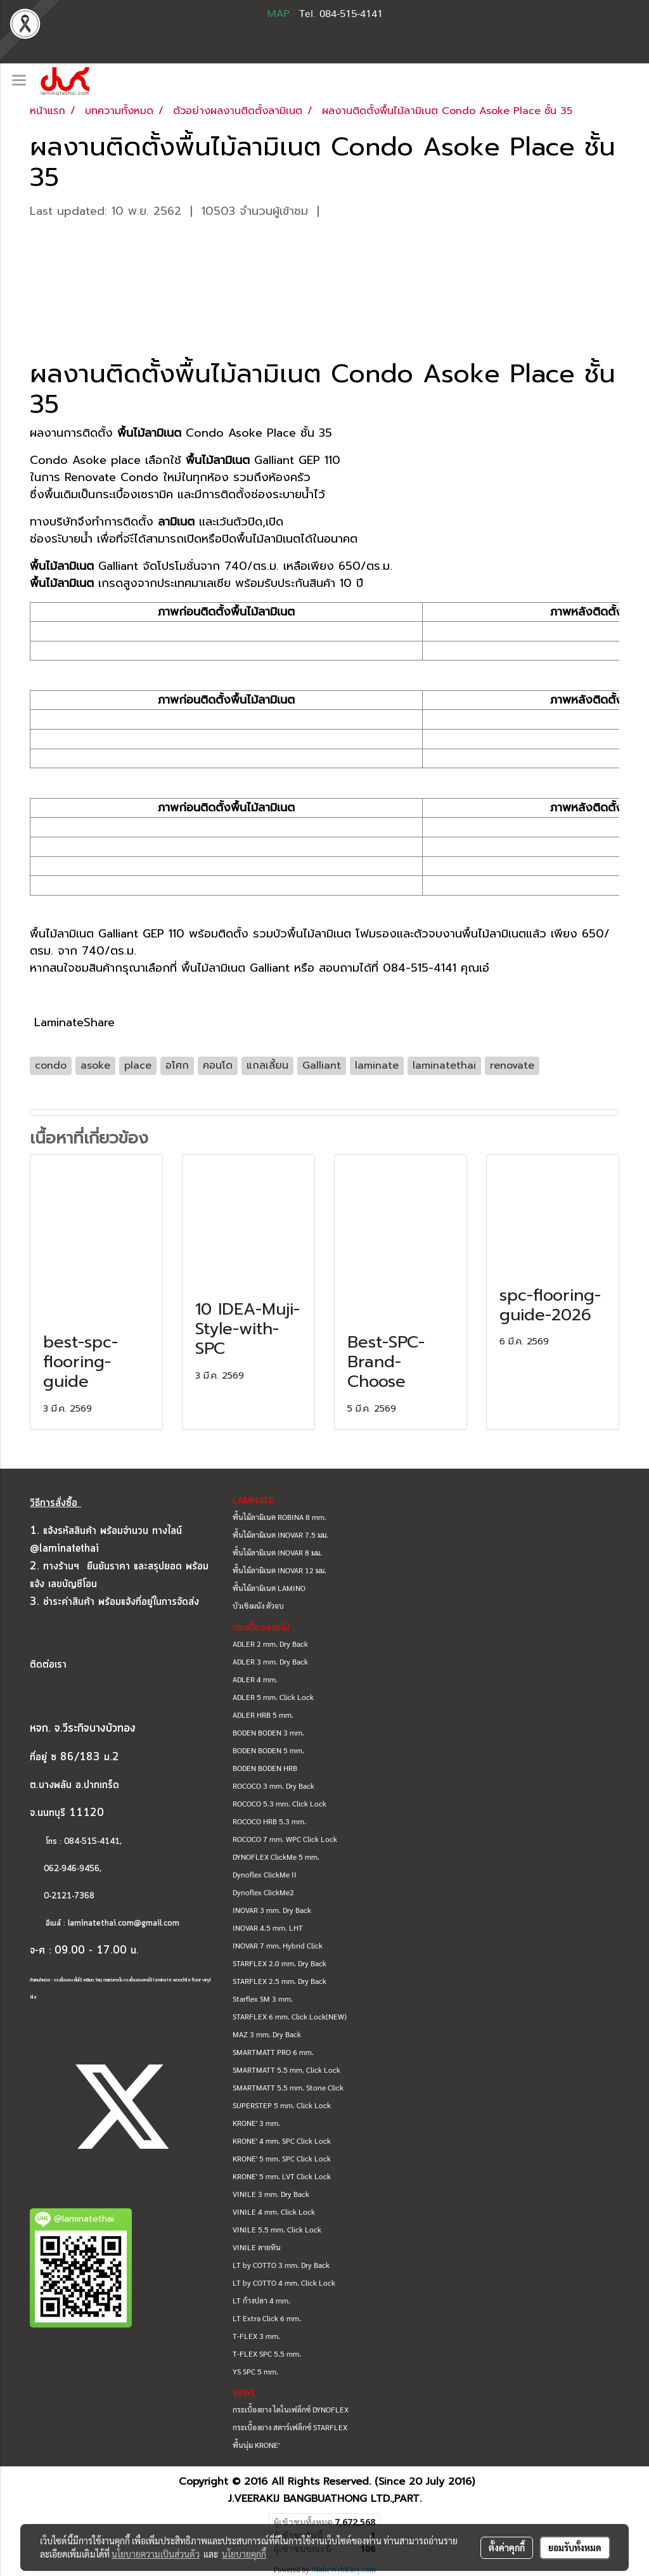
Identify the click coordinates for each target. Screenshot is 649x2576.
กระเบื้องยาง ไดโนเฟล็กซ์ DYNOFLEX (291, 2409)
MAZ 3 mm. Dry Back (267, 2034)
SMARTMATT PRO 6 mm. (273, 2052)
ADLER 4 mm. (255, 1679)
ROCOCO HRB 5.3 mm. (269, 1821)
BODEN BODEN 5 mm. (268, 1750)
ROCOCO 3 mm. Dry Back (273, 1786)
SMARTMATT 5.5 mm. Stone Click (288, 2087)
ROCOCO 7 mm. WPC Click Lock (285, 1839)
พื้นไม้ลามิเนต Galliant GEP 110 (107, 934)
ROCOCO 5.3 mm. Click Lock (279, 1803)
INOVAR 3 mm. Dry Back (272, 1910)
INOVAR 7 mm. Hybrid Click (278, 1945)
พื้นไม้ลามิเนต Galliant (235, 968)
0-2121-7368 (69, 1896)
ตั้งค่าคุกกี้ (507, 2547)
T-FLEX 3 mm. (256, 2336)
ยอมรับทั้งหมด (574, 2547)
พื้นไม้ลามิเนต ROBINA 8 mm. (279, 1517)
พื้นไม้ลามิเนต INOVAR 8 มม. (277, 1552)
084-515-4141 (92, 1842)
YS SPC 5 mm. (255, 2371)
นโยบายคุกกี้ (244, 2554)
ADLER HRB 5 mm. (263, 1715)
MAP (278, 14)
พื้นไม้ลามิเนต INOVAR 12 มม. (279, 1570)
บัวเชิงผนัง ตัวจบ (258, 1605)
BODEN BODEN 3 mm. (268, 1732)
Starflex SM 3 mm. (263, 1998)
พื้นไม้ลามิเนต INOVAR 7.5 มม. (280, 1535)
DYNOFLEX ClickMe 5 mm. (276, 1857)
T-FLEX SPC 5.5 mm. (267, 2353)
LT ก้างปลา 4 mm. (261, 2300)
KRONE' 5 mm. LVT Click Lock (282, 2176)
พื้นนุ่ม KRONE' (256, 2445)
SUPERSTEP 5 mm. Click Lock (282, 2105)
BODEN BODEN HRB (265, 1768)
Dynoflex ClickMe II (265, 1874)
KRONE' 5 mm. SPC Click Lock (282, 2158)
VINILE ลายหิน (257, 2247)
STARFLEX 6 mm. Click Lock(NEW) (290, 2016)
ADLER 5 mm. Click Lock (273, 1697)
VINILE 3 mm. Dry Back (271, 2194)
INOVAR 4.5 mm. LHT (268, 1927)
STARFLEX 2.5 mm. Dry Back (279, 1981)
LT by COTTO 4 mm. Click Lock (284, 2282)
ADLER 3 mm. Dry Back (270, 1661)
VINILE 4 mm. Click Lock (274, 2211)
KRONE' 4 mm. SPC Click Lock (282, 2140)
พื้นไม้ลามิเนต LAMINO (269, 1588)
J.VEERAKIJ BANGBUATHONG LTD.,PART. (324, 2498)
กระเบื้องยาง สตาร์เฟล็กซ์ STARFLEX (290, 2427)
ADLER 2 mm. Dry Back (270, 1644)
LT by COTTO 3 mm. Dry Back (281, 2265)
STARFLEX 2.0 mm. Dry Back (279, 1963)
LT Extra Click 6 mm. (267, 2318)
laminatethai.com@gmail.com (123, 1923)
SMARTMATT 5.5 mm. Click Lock (286, 2069)
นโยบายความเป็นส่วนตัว (156, 2554)
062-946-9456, (65, 1869)
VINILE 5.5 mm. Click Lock (277, 2229)
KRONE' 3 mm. (256, 2123)
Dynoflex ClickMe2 (263, 1892)
